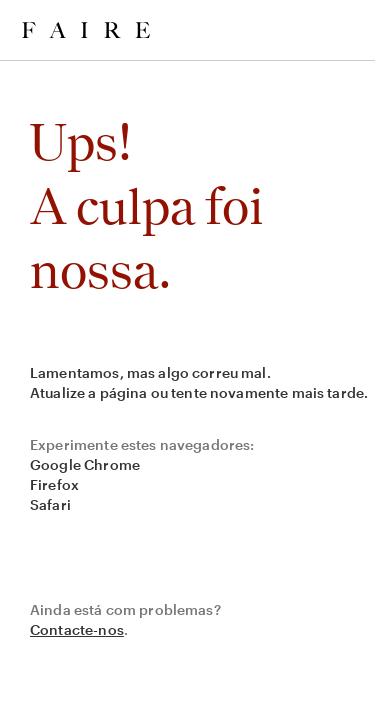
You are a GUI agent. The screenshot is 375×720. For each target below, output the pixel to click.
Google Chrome (85, 464)
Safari (50, 504)
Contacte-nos (77, 629)
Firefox (54, 484)
